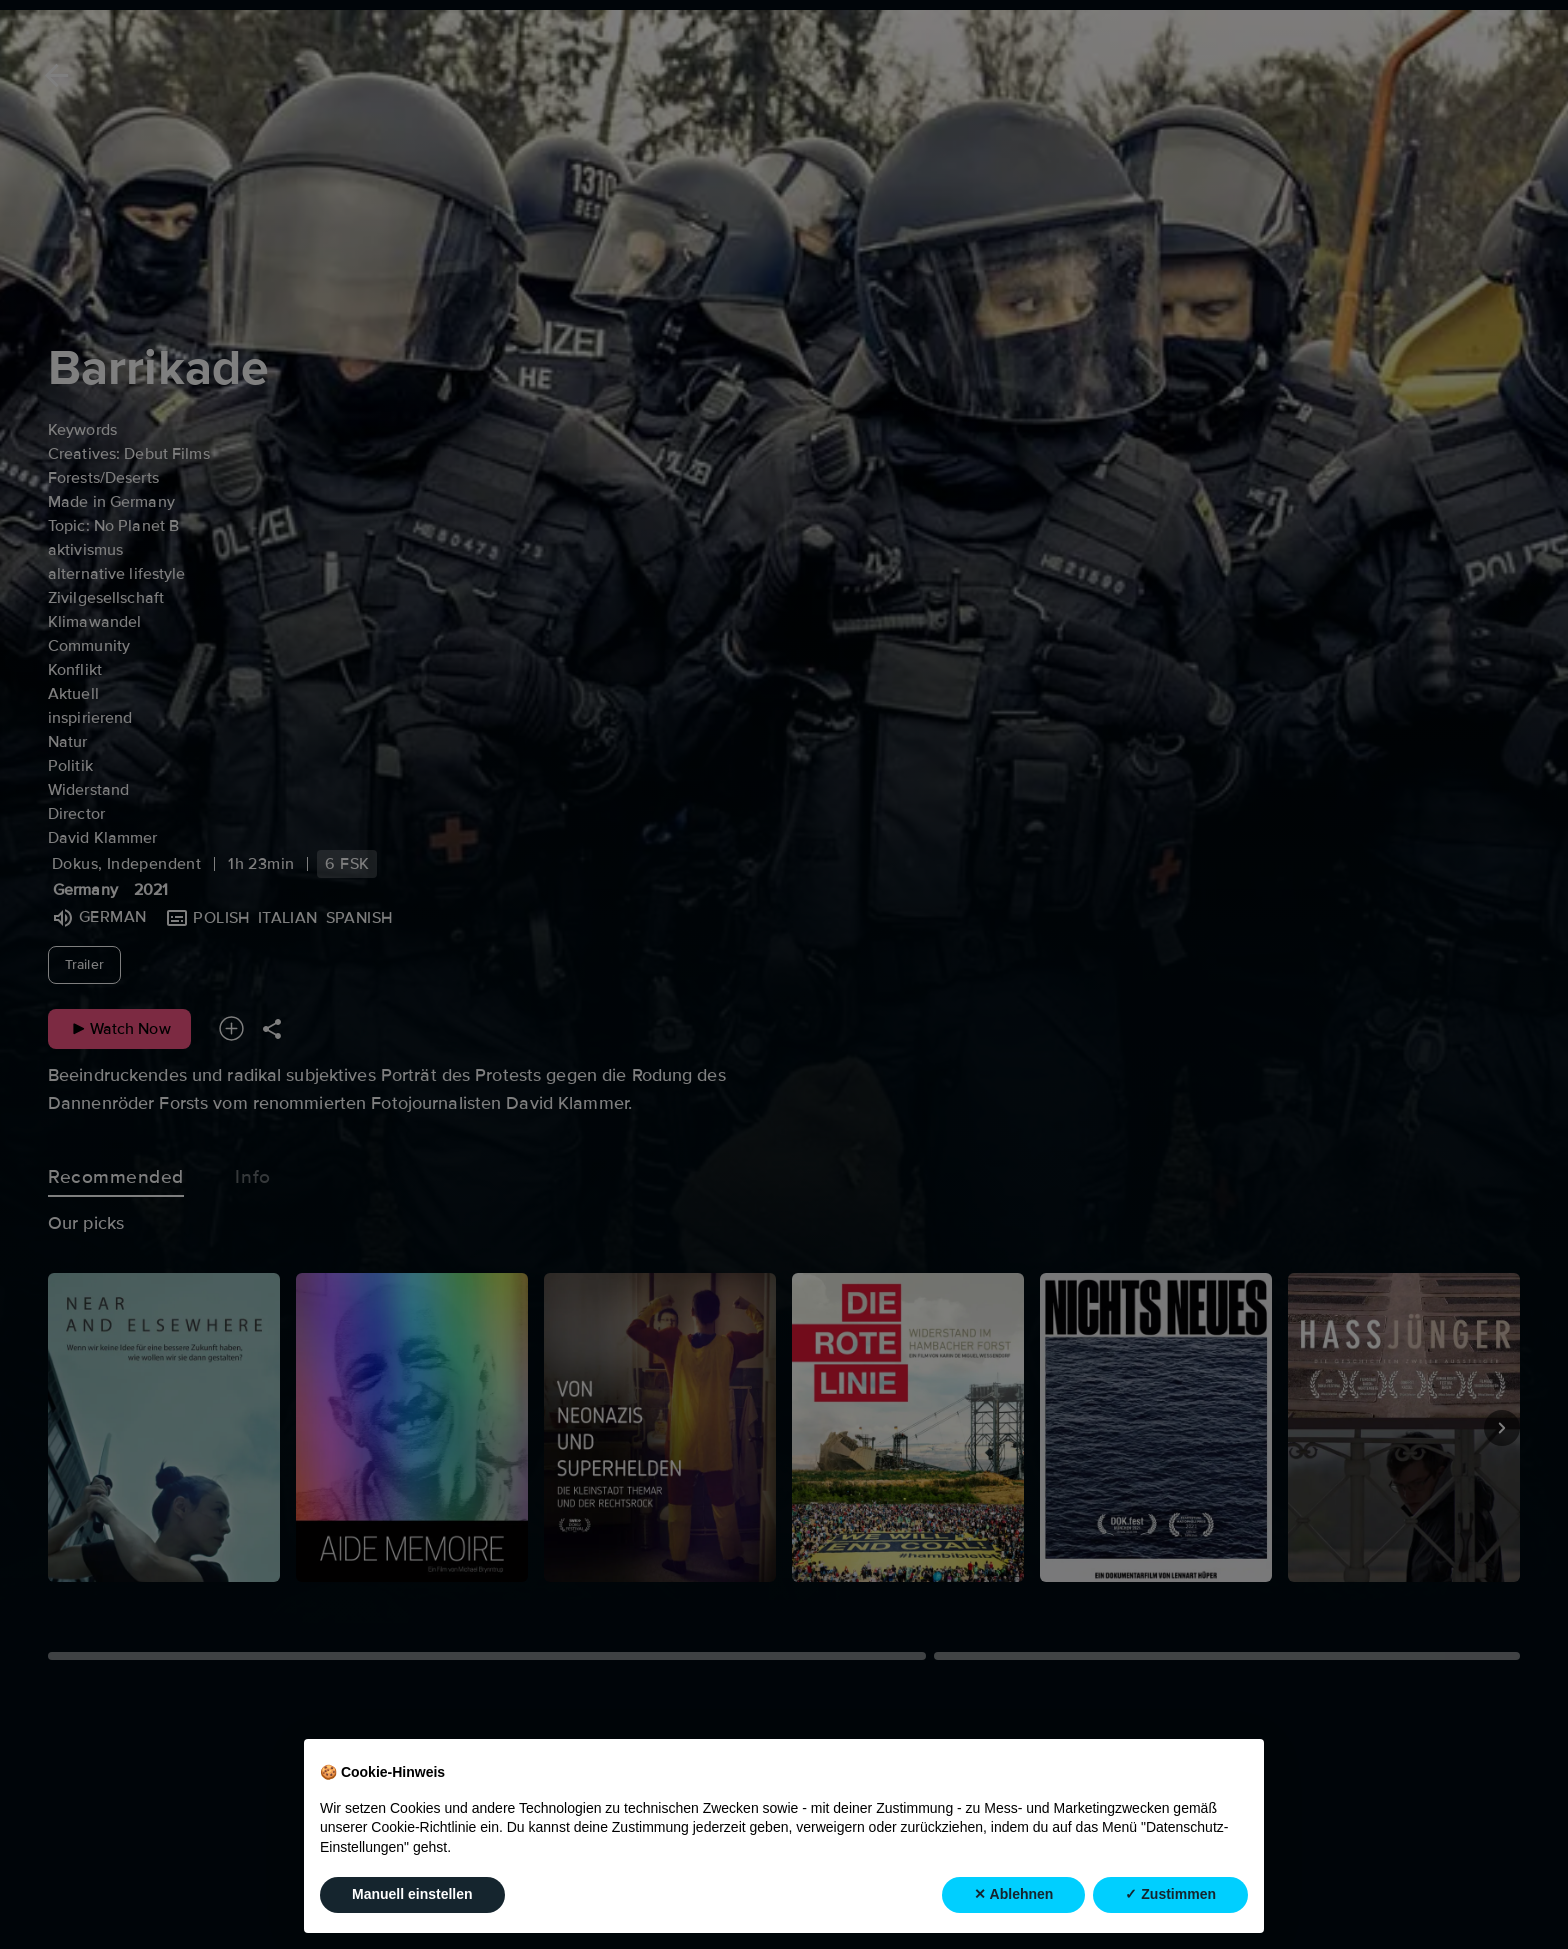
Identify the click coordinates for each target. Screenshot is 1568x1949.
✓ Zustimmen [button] (1170, 1895)
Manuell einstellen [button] (412, 1895)
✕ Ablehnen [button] (1013, 1895)
